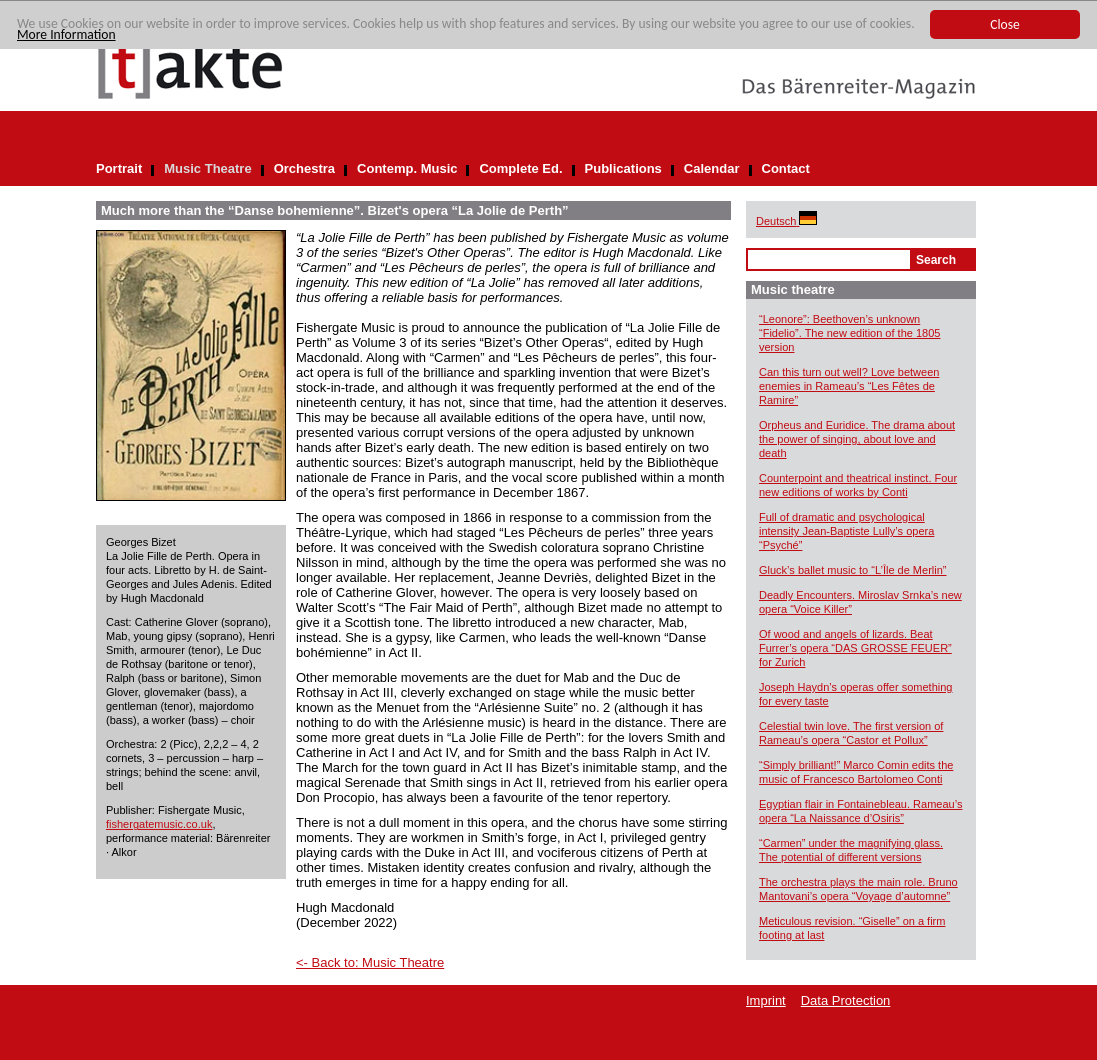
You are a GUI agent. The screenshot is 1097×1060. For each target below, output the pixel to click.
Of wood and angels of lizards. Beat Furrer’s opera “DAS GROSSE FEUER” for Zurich (855, 648)
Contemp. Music (407, 168)
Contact (786, 168)
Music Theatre (207, 168)
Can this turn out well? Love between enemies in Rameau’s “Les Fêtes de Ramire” (849, 386)
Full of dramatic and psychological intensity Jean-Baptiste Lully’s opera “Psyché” (846, 531)
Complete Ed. (520, 168)
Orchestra (304, 168)
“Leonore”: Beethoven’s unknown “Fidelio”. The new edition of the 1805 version (849, 333)
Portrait (119, 168)
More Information (66, 34)
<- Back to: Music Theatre (370, 962)
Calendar (712, 168)
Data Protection (846, 1000)
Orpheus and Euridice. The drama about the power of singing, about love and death (857, 439)
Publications (623, 168)
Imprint (766, 1000)
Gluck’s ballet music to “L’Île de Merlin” (852, 570)
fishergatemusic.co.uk (159, 824)
